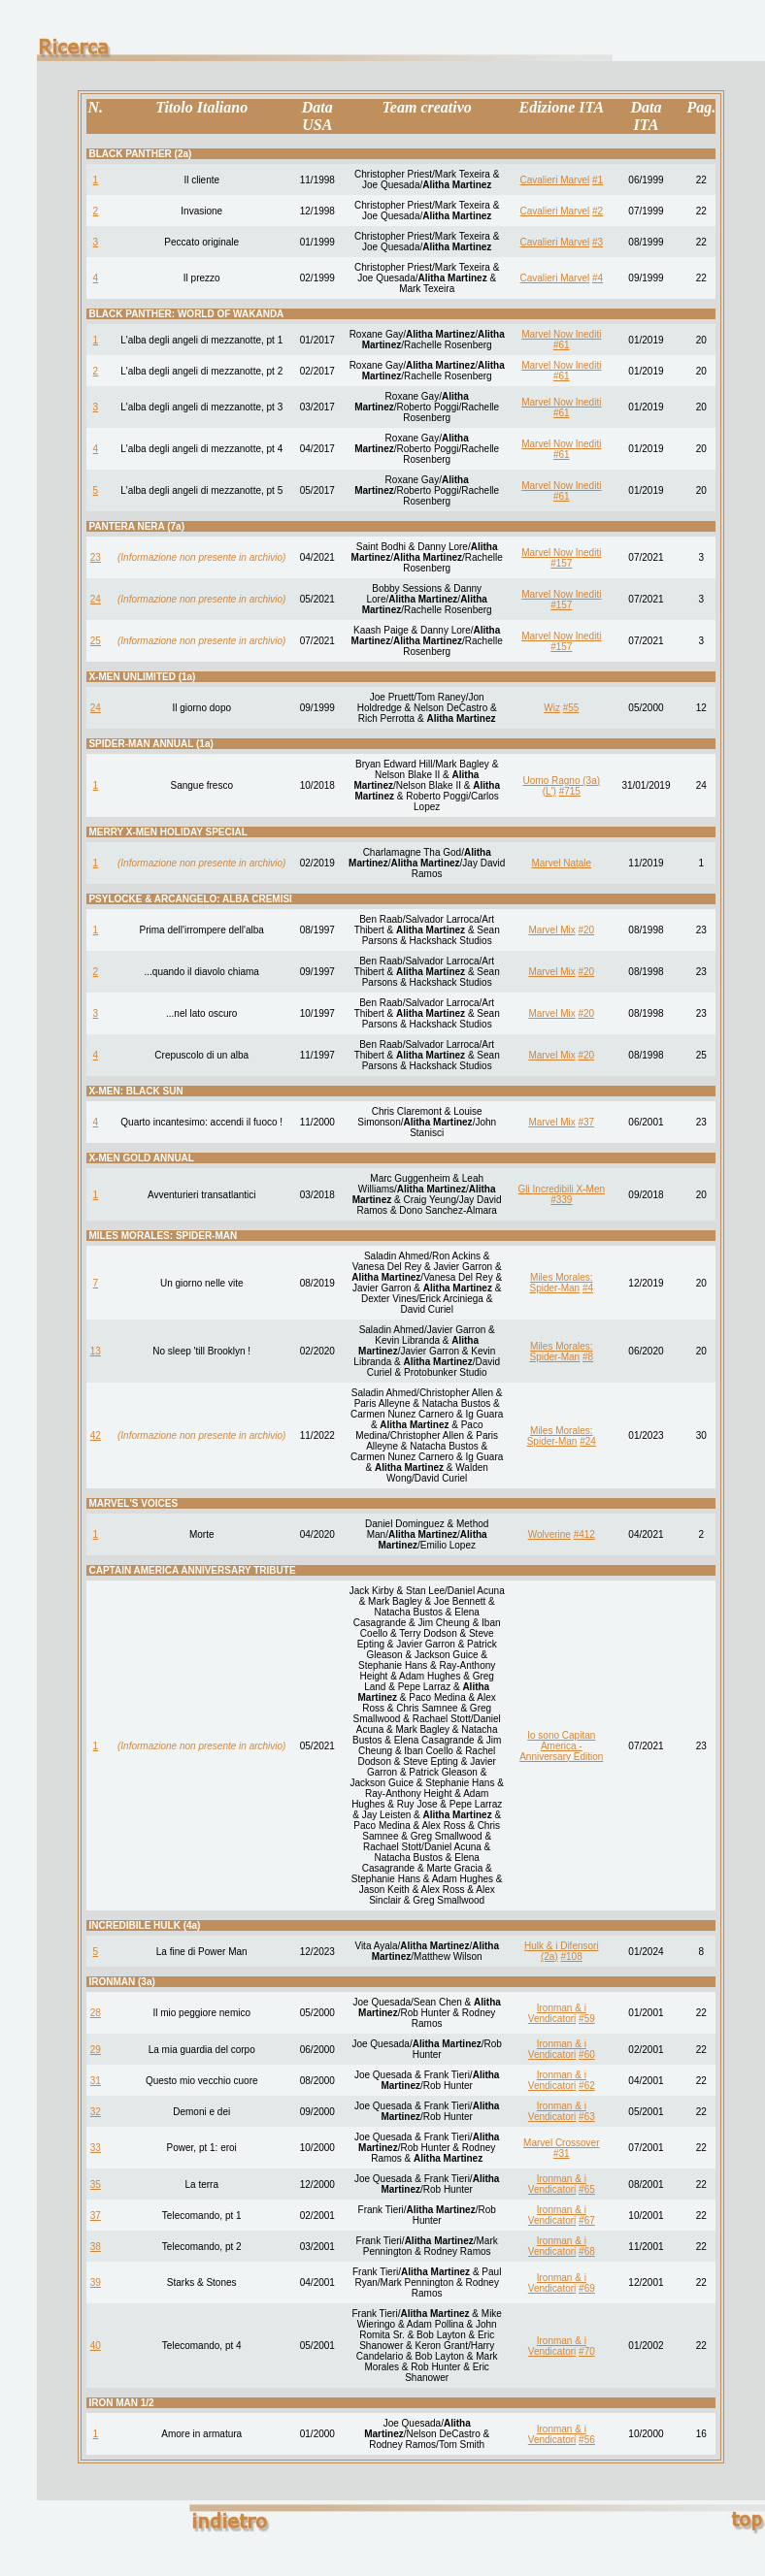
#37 (587, 1122)
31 (95, 2080)
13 (95, 1351)
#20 (587, 930)
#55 (571, 707)
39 (95, 2282)
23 (95, 557)
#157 (561, 563)
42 (95, 1435)
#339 (561, 1199)
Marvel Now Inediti (561, 334)
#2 (597, 211)
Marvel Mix (551, 930)
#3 (597, 242)
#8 (587, 1357)
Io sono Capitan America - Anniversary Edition (561, 1746)
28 (95, 2012)
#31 (561, 2153)
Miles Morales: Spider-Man (560, 1282)
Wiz (552, 707)
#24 (588, 1441)
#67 (587, 2220)
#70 (587, 2351)
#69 (587, 2288)
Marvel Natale (561, 863)
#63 (587, 2116)
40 (95, 2345)
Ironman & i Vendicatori (557, 2013)
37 (95, 2215)
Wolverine (549, 1534)
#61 (561, 345)
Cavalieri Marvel (554, 180)
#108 (571, 1956)
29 (95, 2049)
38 (95, 2246)
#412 (584, 1534)
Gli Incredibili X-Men (561, 1189)
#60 (587, 2054)
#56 (587, 2439)
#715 (570, 791)
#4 (597, 278)
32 (95, 2111)
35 (95, 2184)
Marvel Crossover (561, 2142)
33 (95, 2147)
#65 (587, 2189)
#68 (587, 2251)
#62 (587, 2085)
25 (95, 641)
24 (95, 599)
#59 (587, 2018)
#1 (597, 180)
